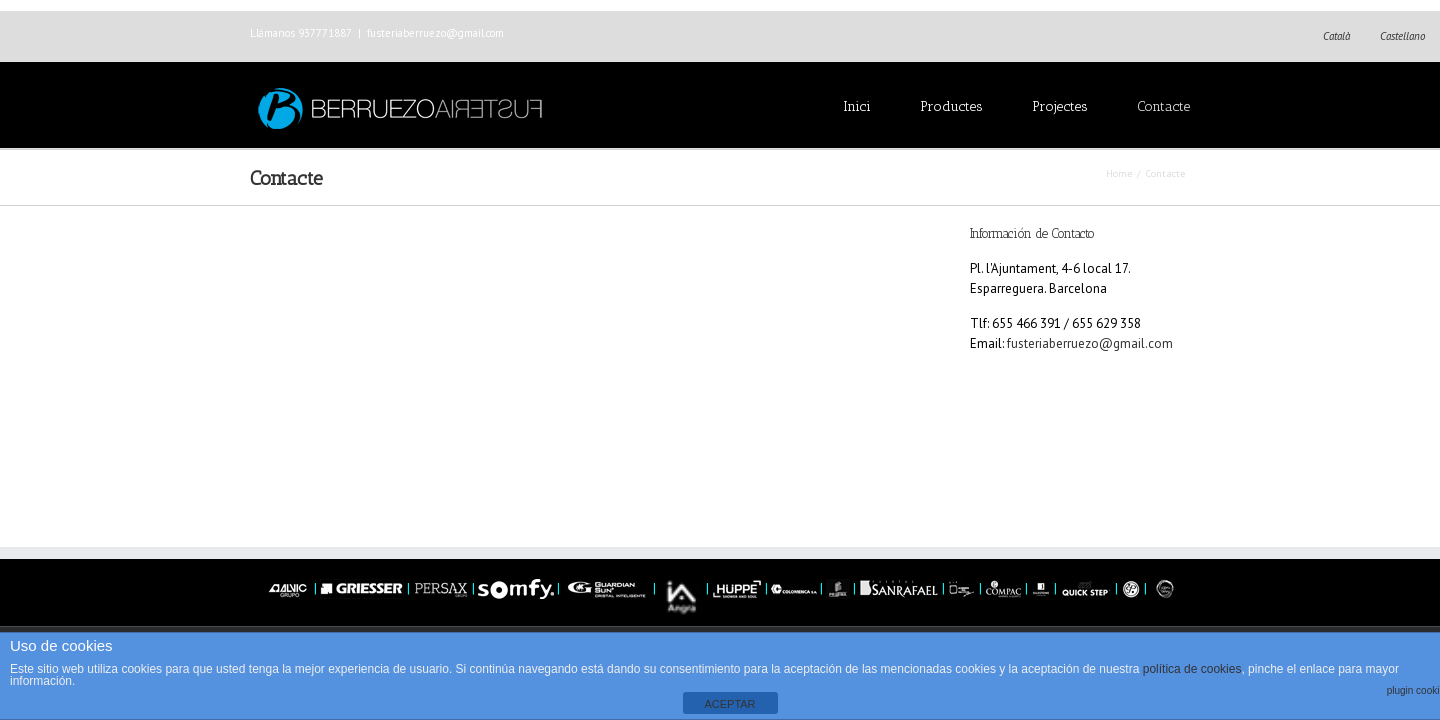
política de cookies (1192, 669)
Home (1119, 173)
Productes (951, 106)
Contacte (1163, 106)
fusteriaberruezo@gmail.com (435, 33)
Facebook (1185, 34)
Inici (857, 106)
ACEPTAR (729, 704)
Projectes (1060, 106)
